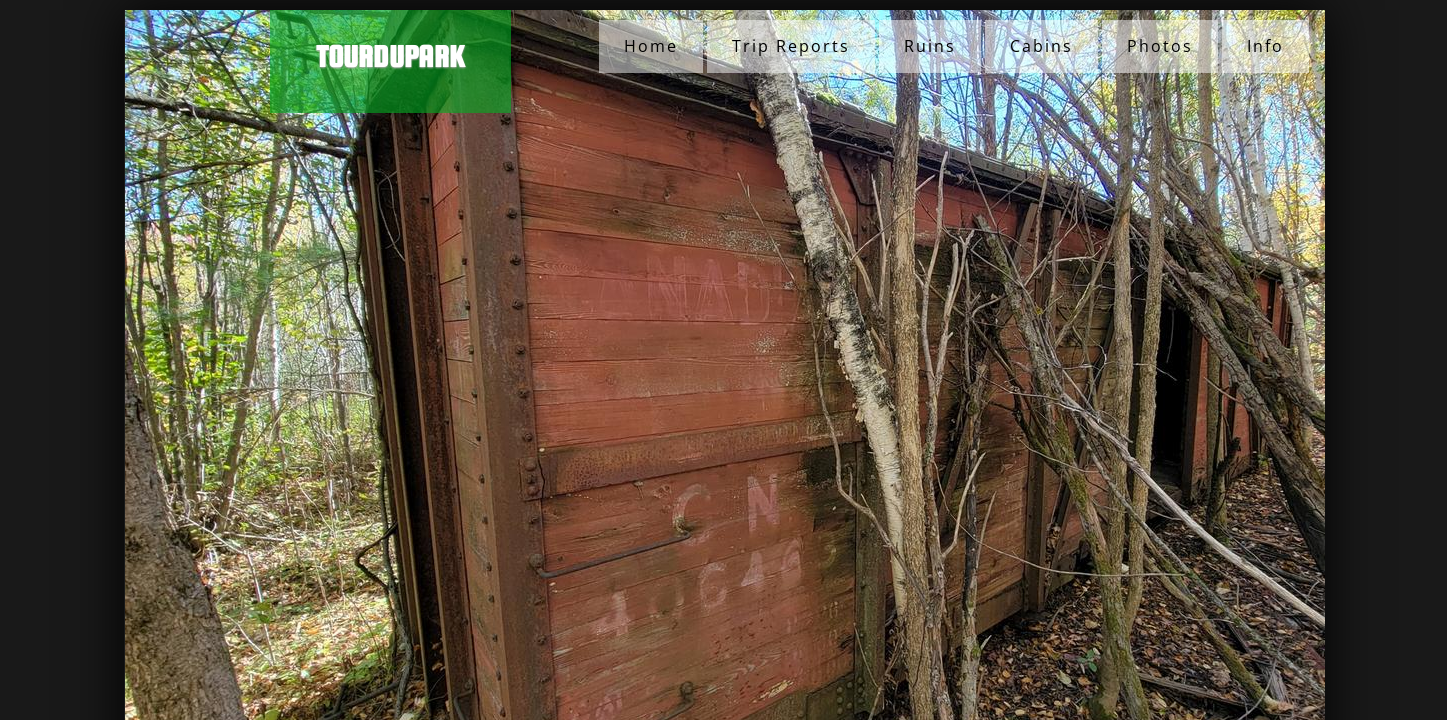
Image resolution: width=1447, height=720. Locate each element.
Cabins (1041, 46)
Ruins (930, 46)
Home (651, 46)
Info (1265, 46)
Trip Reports (791, 46)
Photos (1160, 46)
